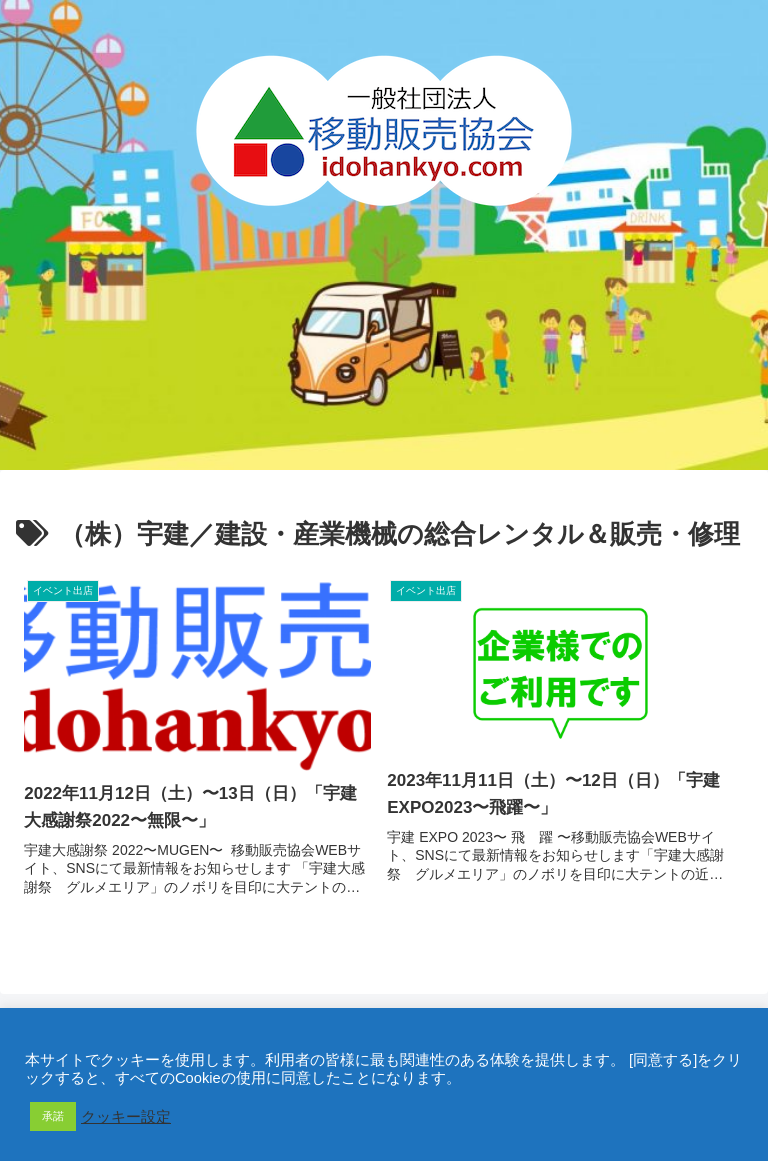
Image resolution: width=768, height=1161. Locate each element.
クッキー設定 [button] (126, 1117)
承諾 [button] (53, 1116)
